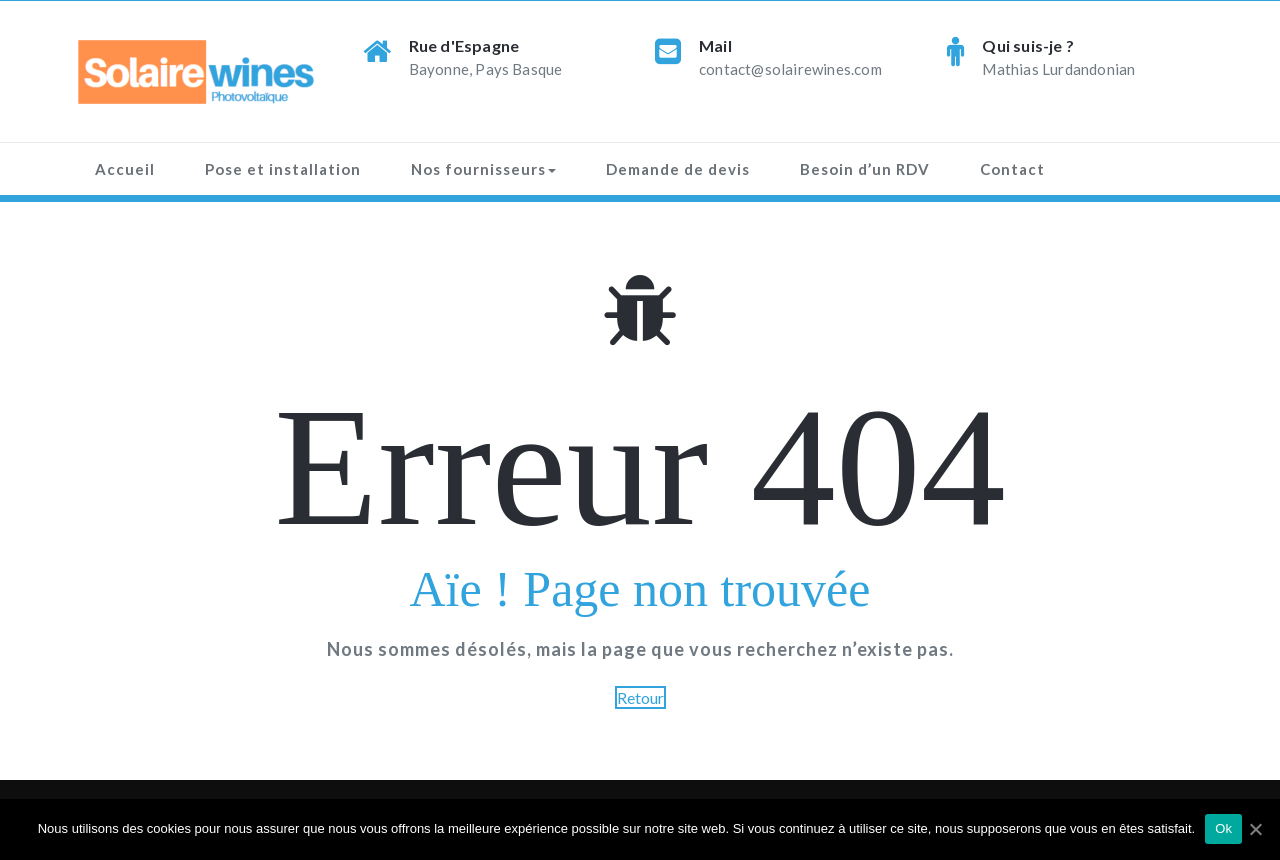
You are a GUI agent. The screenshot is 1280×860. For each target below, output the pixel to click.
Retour (640, 697)
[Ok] (1255, 829)
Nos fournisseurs (483, 169)
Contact (1012, 169)
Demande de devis (678, 169)
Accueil (125, 169)
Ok (1223, 828)
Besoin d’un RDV (865, 169)
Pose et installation (283, 169)
